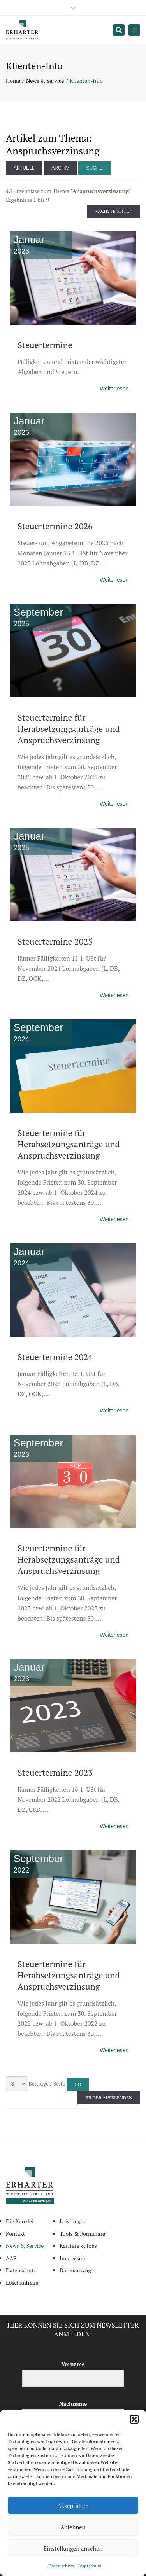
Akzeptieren (73, 2506)
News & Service (45, 80)
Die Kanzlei (19, 2221)
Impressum (90, 2566)
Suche (94, 168)
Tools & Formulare (82, 2233)
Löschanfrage (22, 2282)
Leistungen (73, 2221)
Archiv (60, 168)
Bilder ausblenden (108, 2097)
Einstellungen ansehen (72, 2548)
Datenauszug (75, 2270)
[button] (134, 2419)
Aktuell (24, 168)
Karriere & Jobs (78, 2245)
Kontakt (15, 2233)
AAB (11, 2258)
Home (13, 80)
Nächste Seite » (113, 211)
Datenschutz (61, 2566)
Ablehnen (73, 2527)
